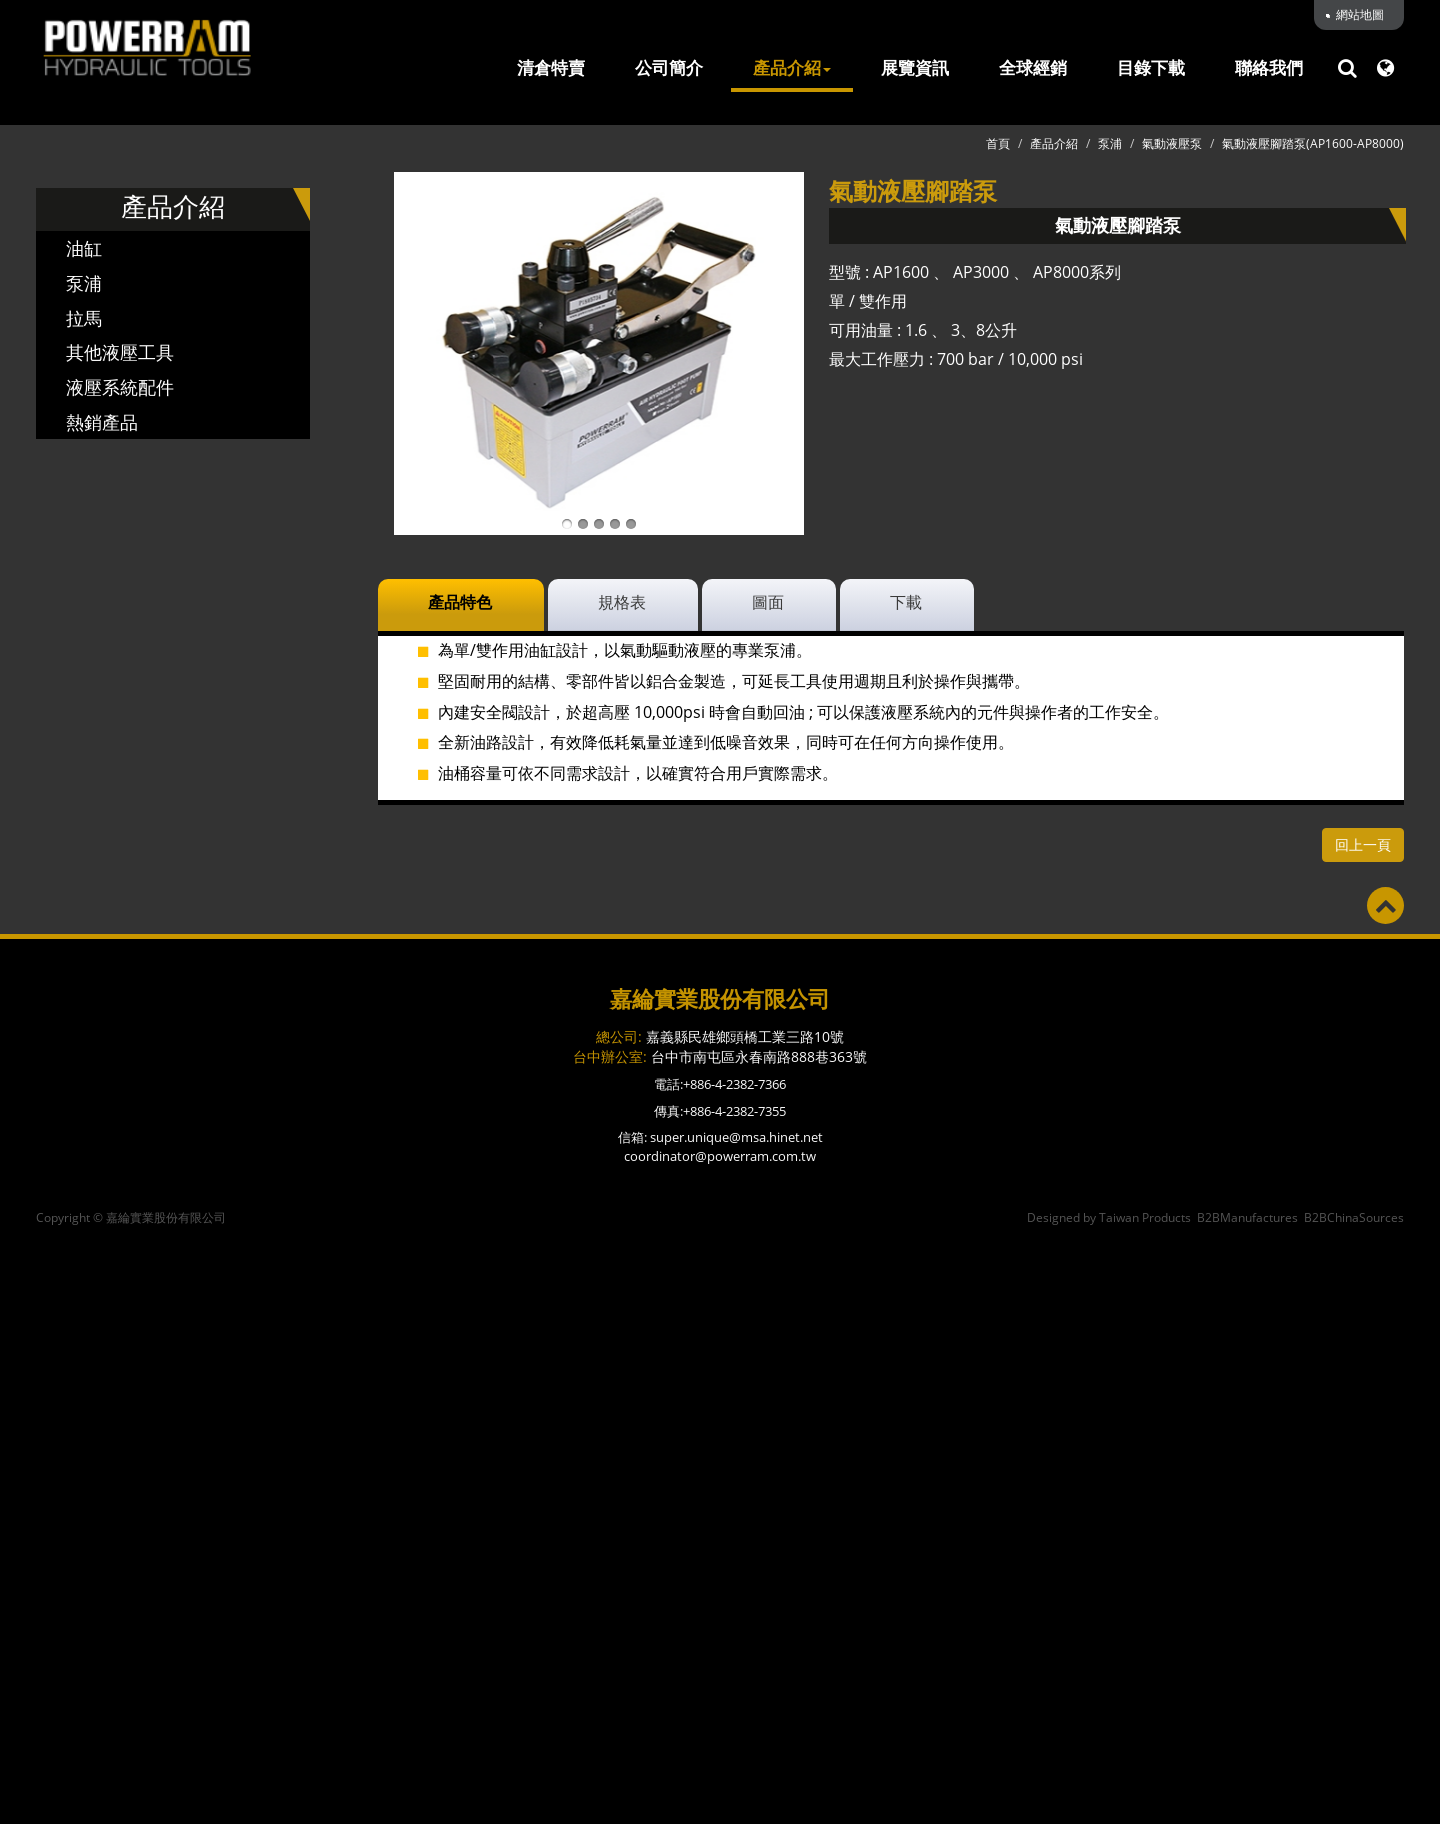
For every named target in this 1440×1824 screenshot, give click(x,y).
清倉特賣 (551, 68)
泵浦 (84, 283)
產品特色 (460, 602)
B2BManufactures (1247, 1217)
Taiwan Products (1145, 1217)
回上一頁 (1363, 844)
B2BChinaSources (1354, 1217)
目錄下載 (1151, 68)
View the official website (771, 1540)
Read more (628, 1540)
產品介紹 (792, 68)
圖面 (768, 602)
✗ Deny (720, 1312)
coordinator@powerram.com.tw (720, 1156)
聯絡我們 (1269, 68)
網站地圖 (1360, 14)
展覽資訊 (915, 68)
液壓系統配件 (120, 387)
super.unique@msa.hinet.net (736, 1137)
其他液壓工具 (120, 352)
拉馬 (84, 318)
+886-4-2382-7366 (734, 1084)
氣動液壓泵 (1172, 143)
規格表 (622, 602)
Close (720, 1243)
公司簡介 (669, 68)
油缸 (84, 248)
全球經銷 (1033, 68)
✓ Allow (720, 1289)
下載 (906, 602)
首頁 (998, 143)
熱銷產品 (102, 422)
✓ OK (1016, 1812)
